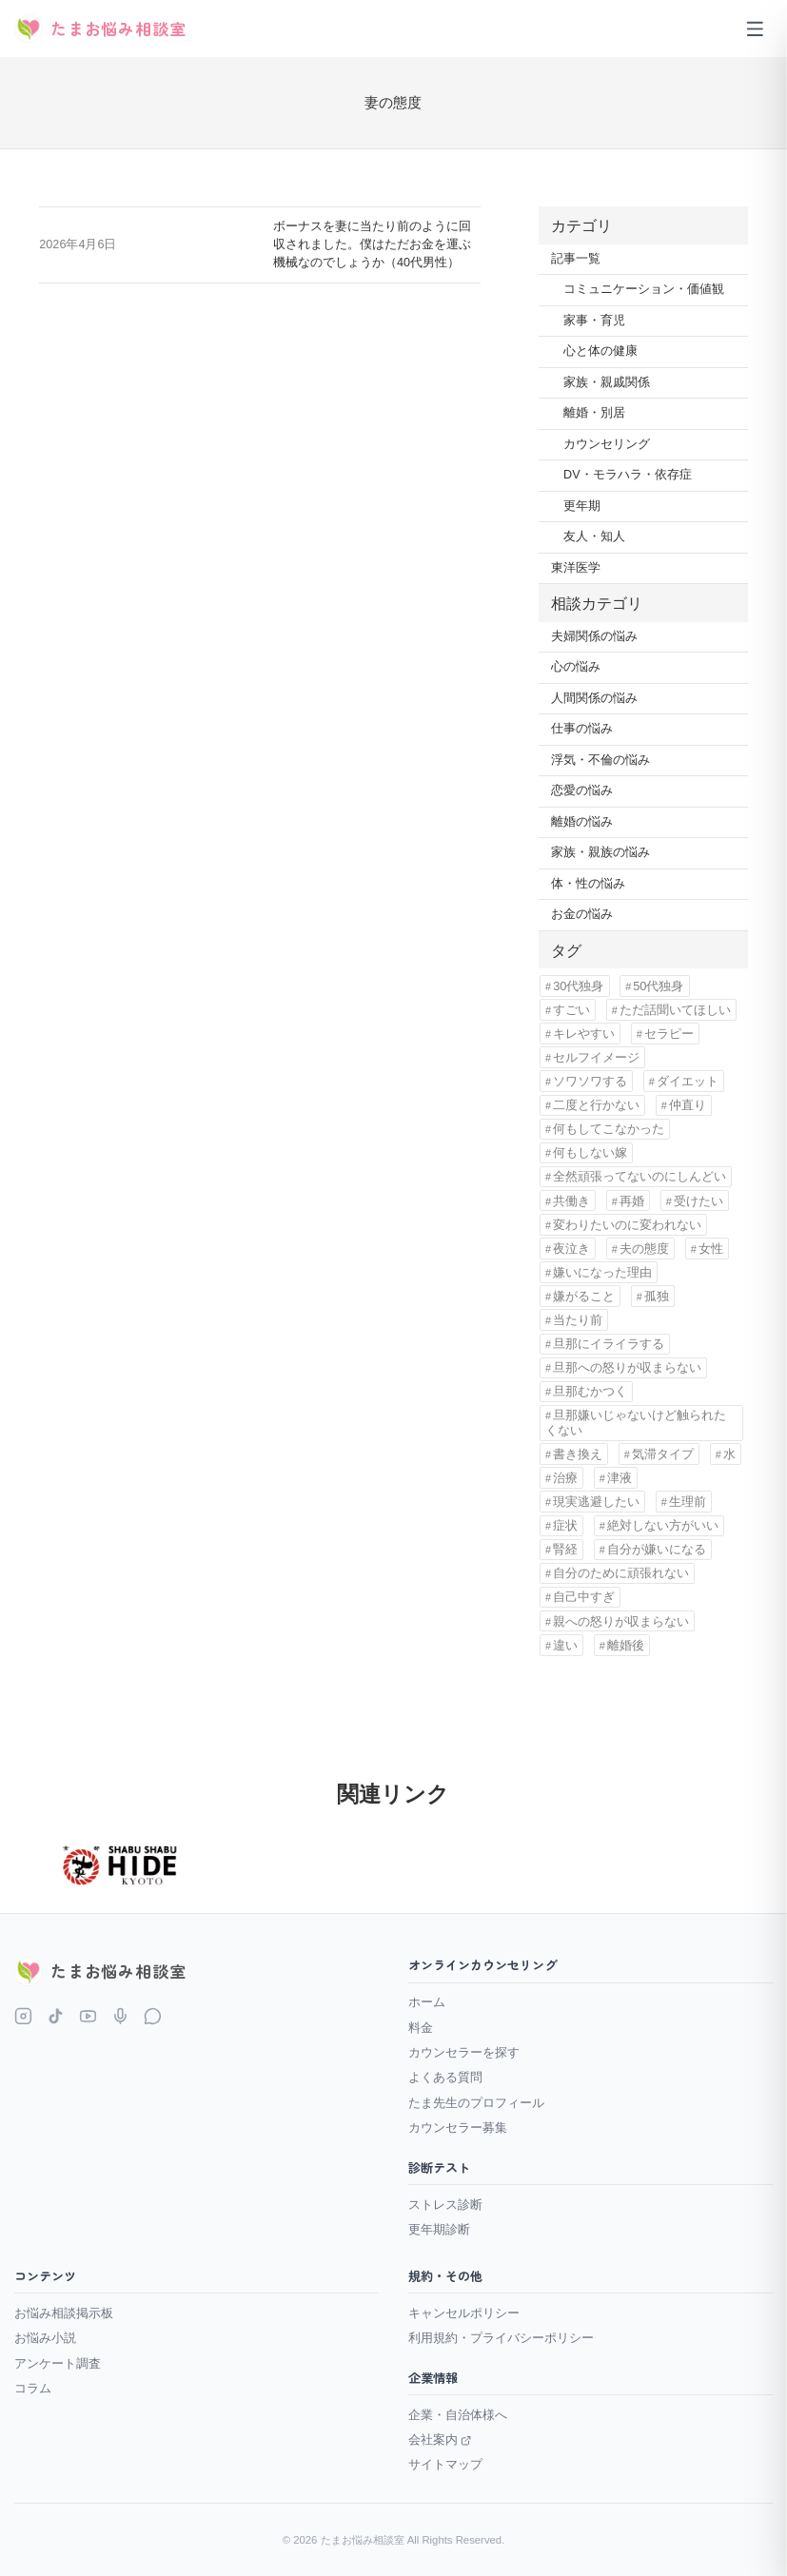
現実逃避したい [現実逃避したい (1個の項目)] (596, 1501)
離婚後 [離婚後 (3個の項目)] (625, 1645)
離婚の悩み (582, 822)
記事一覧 (575, 258)
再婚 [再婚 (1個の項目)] (632, 1201)
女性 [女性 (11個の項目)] (710, 1248)
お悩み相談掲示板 (63, 2313)
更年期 (581, 506)
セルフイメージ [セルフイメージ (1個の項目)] (596, 1057)
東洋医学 (575, 568)
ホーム (426, 2002)
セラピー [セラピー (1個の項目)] (669, 1033)
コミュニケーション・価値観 (643, 289)
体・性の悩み (588, 883)
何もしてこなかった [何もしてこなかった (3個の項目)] (608, 1129)
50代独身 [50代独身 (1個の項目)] (658, 986)
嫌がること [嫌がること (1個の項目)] (584, 1296)
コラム (32, 2388)
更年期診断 (439, 2229)
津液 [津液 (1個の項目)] (619, 1478)
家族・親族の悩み (600, 852)
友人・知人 (594, 536)
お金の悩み (582, 914)
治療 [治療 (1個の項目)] (565, 1478)
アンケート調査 (57, 2363)
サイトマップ (445, 2464)
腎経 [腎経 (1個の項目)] (565, 1549)
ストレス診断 (445, 2204)
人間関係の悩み (594, 698)
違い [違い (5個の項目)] (565, 1645)
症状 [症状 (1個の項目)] (565, 1525)
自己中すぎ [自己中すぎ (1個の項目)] (584, 1597)
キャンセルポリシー (464, 2313)
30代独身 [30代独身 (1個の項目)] (578, 986)
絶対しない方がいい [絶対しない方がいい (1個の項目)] (662, 1525)
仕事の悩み (582, 728)
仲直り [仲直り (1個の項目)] (687, 1105)
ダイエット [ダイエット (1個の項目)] (687, 1081)
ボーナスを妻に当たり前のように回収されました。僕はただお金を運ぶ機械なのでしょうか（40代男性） (372, 244)
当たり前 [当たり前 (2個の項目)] (577, 1320)
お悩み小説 (45, 2338)
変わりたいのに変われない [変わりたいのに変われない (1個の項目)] (627, 1225)
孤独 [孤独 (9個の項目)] (656, 1296)
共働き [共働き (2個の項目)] (571, 1201)
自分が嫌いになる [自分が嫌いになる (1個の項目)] (656, 1549)
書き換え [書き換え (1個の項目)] (577, 1454)
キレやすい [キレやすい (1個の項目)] (584, 1033)
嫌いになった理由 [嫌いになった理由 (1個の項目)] (602, 1272)
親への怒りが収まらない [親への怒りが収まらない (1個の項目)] (621, 1621)
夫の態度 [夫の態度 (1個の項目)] (644, 1248)
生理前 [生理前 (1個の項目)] (687, 1501)
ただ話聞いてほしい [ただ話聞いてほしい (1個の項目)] (675, 1010)
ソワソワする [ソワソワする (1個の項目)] (590, 1081)
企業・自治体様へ (457, 2415)
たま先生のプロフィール (476, 2103)
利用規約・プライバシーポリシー (501, 2338)
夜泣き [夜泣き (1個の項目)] (571, 1248)
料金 (420, 2027)
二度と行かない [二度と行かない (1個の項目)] (596, 1105)
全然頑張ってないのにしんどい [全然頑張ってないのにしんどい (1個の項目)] (639, 1176)
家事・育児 (594, 320)
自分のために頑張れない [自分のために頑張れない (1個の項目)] (621, 1573)
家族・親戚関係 (606, 382)
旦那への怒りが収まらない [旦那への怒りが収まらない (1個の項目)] (627, 1367)
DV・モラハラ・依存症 (627, 474)
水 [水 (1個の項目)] (729, 1454)
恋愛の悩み (582, 790)
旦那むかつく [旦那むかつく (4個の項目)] (590, 1391)
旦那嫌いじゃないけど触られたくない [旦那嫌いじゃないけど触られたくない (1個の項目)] (635, 1422)
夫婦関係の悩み (594, 636)
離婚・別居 (594, 413)
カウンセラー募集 (457, 2127)
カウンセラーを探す (464, 2052)
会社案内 (440, 2439)
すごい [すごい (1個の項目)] (571, 1010)
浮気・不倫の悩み (600, 760)
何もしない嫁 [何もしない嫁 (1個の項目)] (590, 1152)
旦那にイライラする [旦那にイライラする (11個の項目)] (608, 1344)
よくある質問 (445, 2077)
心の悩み (575, 666)
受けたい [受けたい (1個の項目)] (698, 1201)
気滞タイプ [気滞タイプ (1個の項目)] (663, 1454)
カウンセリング (606, 444)
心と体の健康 (600, 351)
